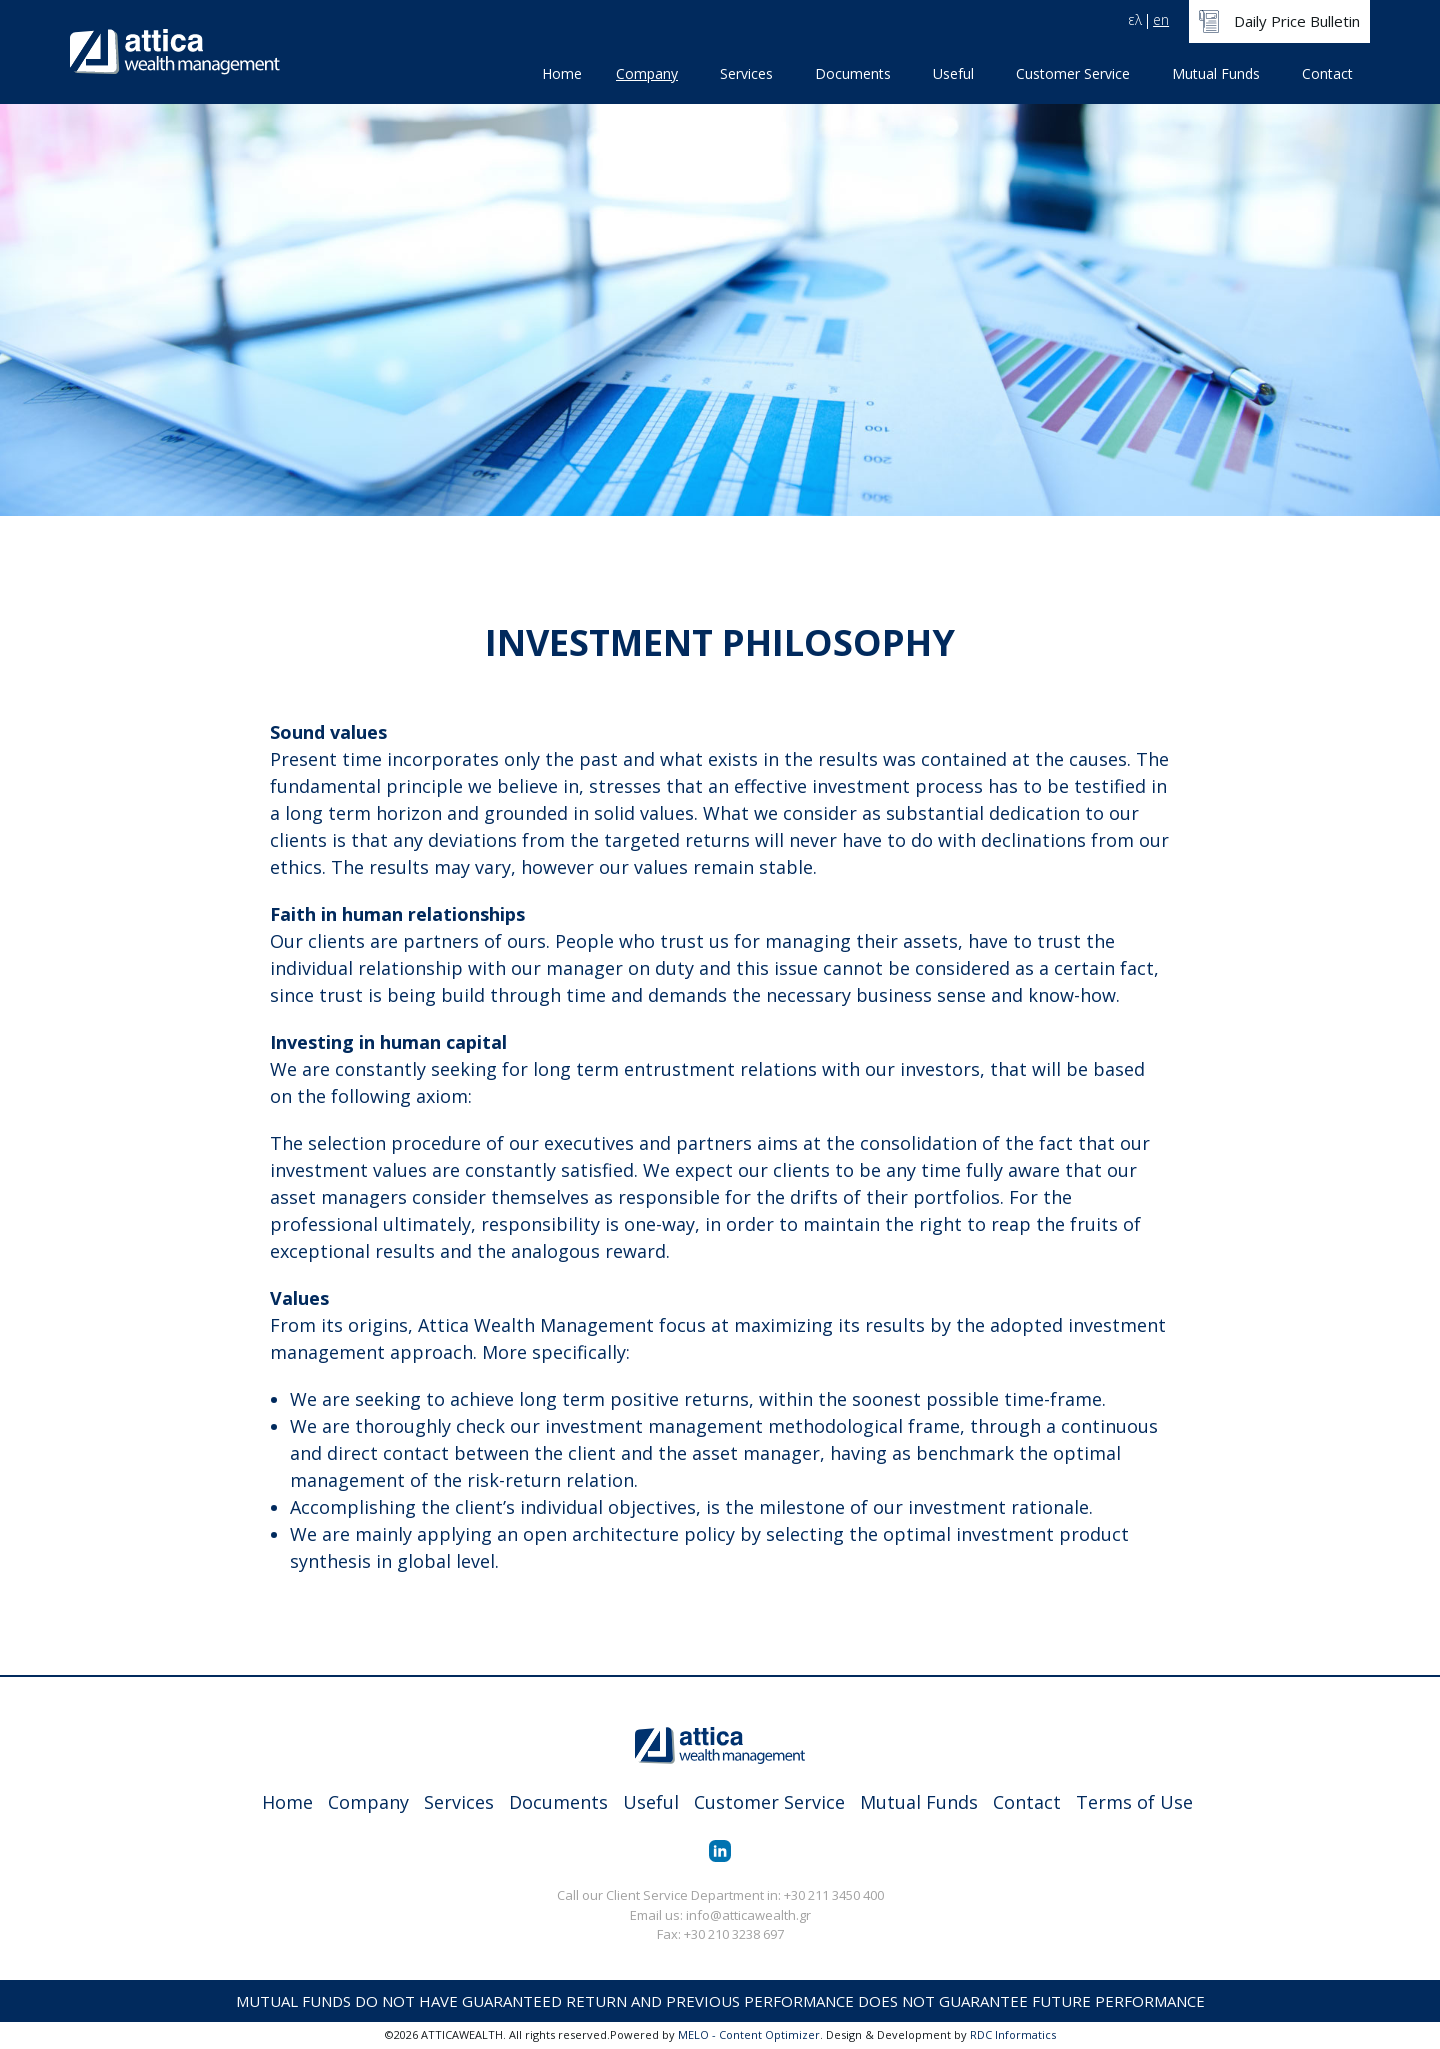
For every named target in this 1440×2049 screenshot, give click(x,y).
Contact (1327, 73)
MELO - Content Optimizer (749, 2034)
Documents (853, 73)
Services (746, 73)
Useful (953, 73)
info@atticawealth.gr (748, 1915)
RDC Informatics (1013, 2034)
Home (562, 73)
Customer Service (1073, 73)
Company (647, 73)
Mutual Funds (1216, 73)
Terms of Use (1134, 1802)
